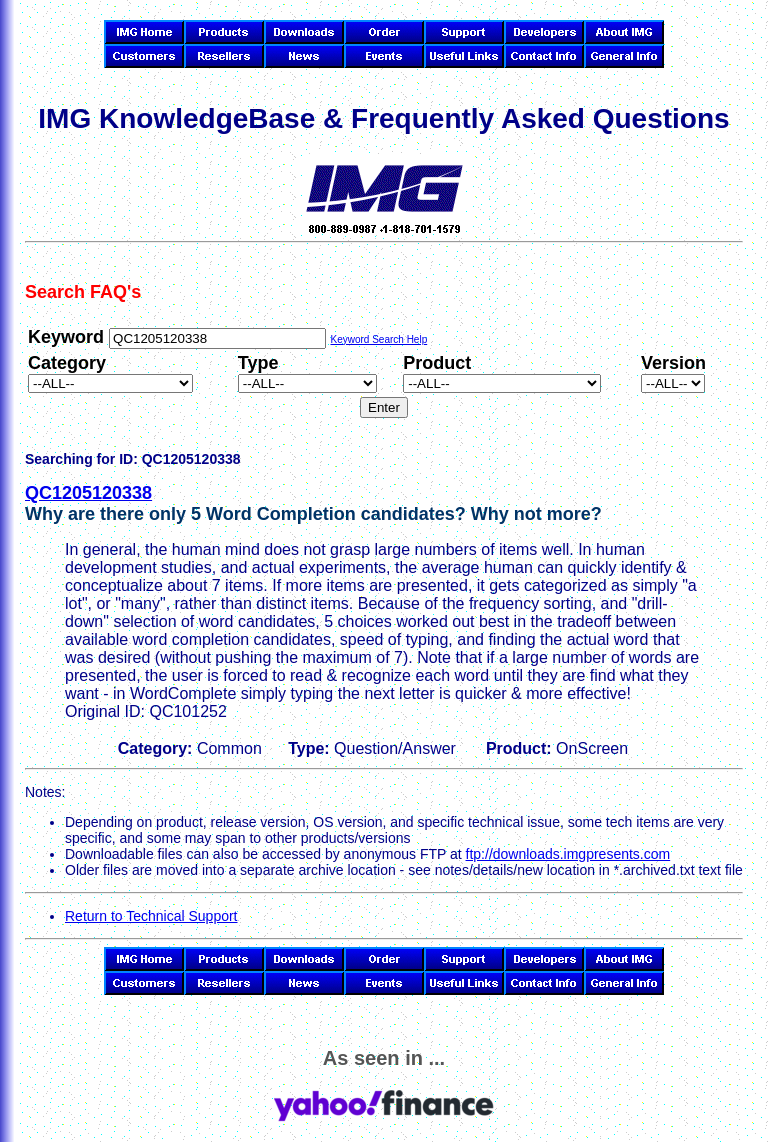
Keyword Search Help (378, 339)
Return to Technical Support (151, 916)
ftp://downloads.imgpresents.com (568, 854)
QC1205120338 (88, 493)
